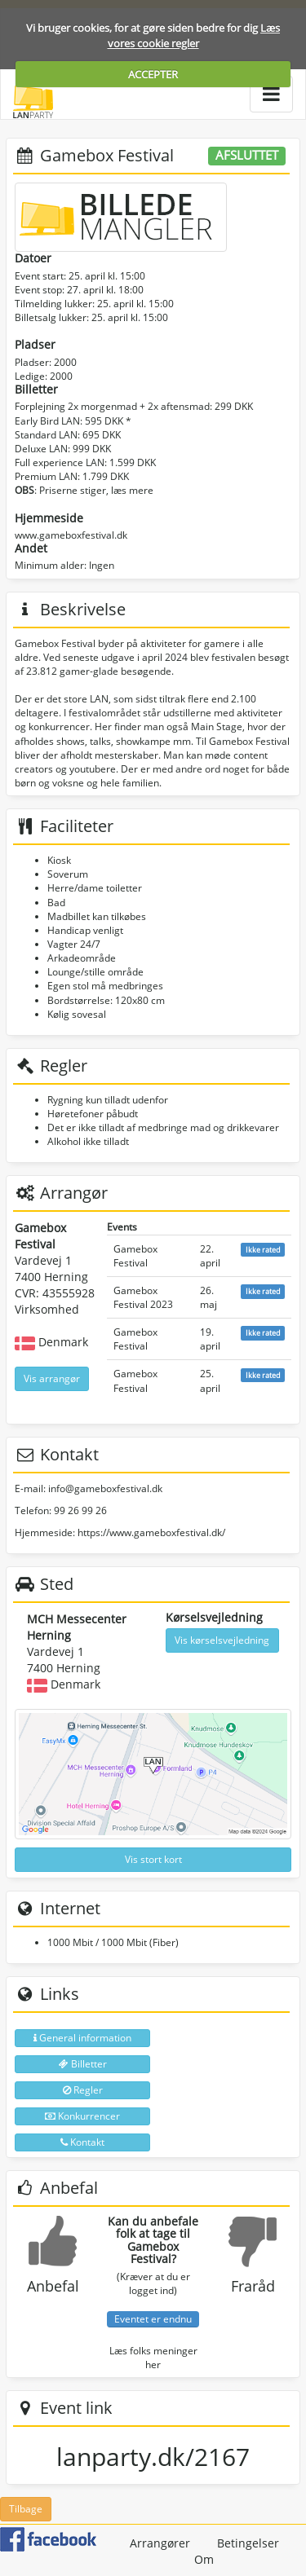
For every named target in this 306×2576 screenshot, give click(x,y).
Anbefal (53, 2286)
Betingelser (248, 2543)
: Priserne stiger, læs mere (84, 490)
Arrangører (160, 2543)
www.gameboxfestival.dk (71, 535)
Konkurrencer (82, 2116)
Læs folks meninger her (153, 2357)
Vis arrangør (52, 1378)
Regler (83, 2090)
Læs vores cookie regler (194, 35)
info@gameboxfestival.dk (105, 1488)
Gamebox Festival (135, 1256)
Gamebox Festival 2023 (143, 1297)
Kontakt (82, 2142)
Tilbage (25, 2509)
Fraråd (253, 2286)
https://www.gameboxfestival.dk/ (151, 1532)
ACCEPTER (153, 74)
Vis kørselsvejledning (222, 1640)
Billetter (83, 2064)
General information (82, 2038)
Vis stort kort (153, 1859)
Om (204, 2559)
